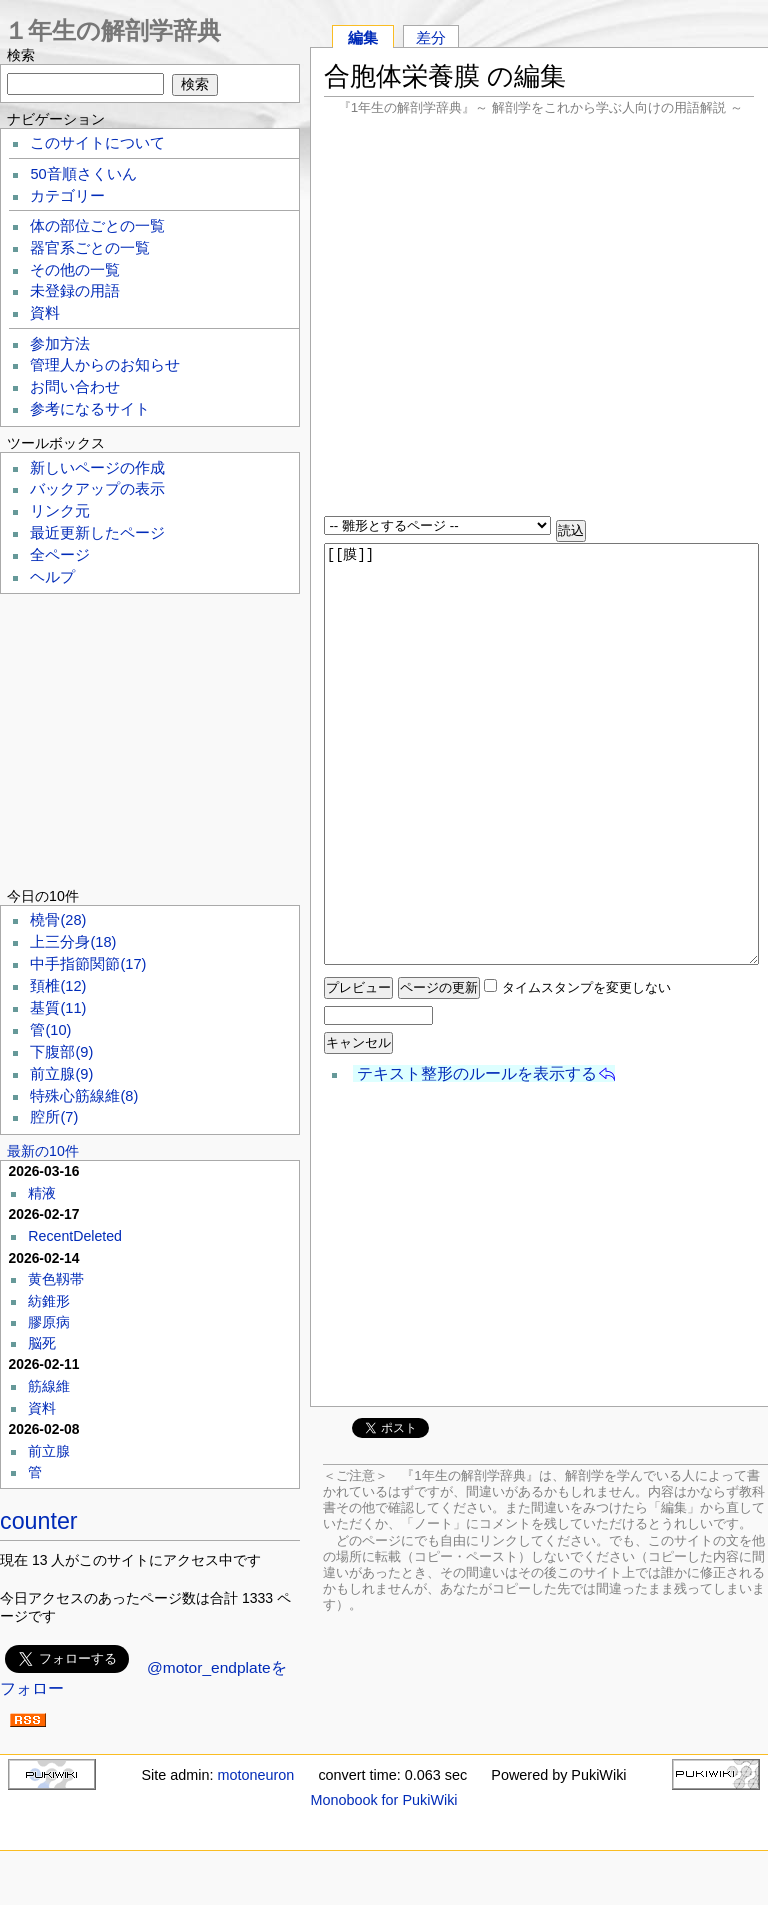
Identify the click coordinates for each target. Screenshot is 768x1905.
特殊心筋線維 (84, 1096)
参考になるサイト (90, 409)
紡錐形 (49, 1301)
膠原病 (49, 1322)
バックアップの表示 (97, 489)
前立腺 (61, 1074)
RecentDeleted (75, 1236)
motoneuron (255, 1775)
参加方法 (60, 344)
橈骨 (58, 920)
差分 (431, 37)
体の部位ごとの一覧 (97, 226)
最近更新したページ (97, 533)
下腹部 (61, 1052)
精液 (42, 1193)
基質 (58, 1008)
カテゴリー (67, 196)
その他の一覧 (75, 270)
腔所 (54, 1117)
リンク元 (60, 511)
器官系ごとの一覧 (90, 248)
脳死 (42, 1343)
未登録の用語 (75, 291)
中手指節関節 (88, 964)
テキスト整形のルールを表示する (477, 1073)
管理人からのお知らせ (105, 365)
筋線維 (49, 1386)
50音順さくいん (83, 174)
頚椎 (58, 986)
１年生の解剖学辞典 (112, 30)
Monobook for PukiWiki (383, 1800)
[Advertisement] (539, 318)
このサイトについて (97, 143)
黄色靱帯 (56, 1279)
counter (39, 1521)
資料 (45, 313)
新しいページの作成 (97, 468)
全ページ (60, 555)
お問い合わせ (75, 387)
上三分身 (73, 942)
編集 (363, 37)
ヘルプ (52, 577)
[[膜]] (541, 754)
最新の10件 (43, 1151)
